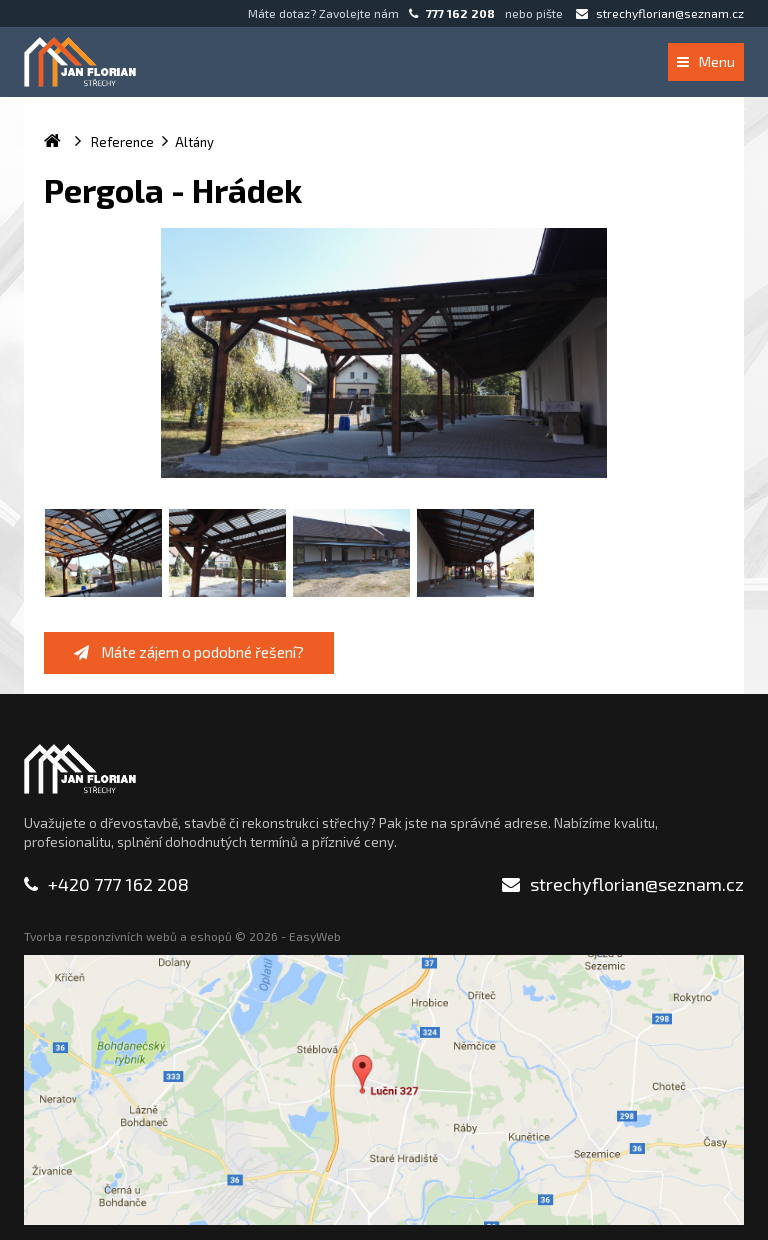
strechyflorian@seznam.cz (660, 13)
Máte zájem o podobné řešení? (189, 652)
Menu (706, 61)
